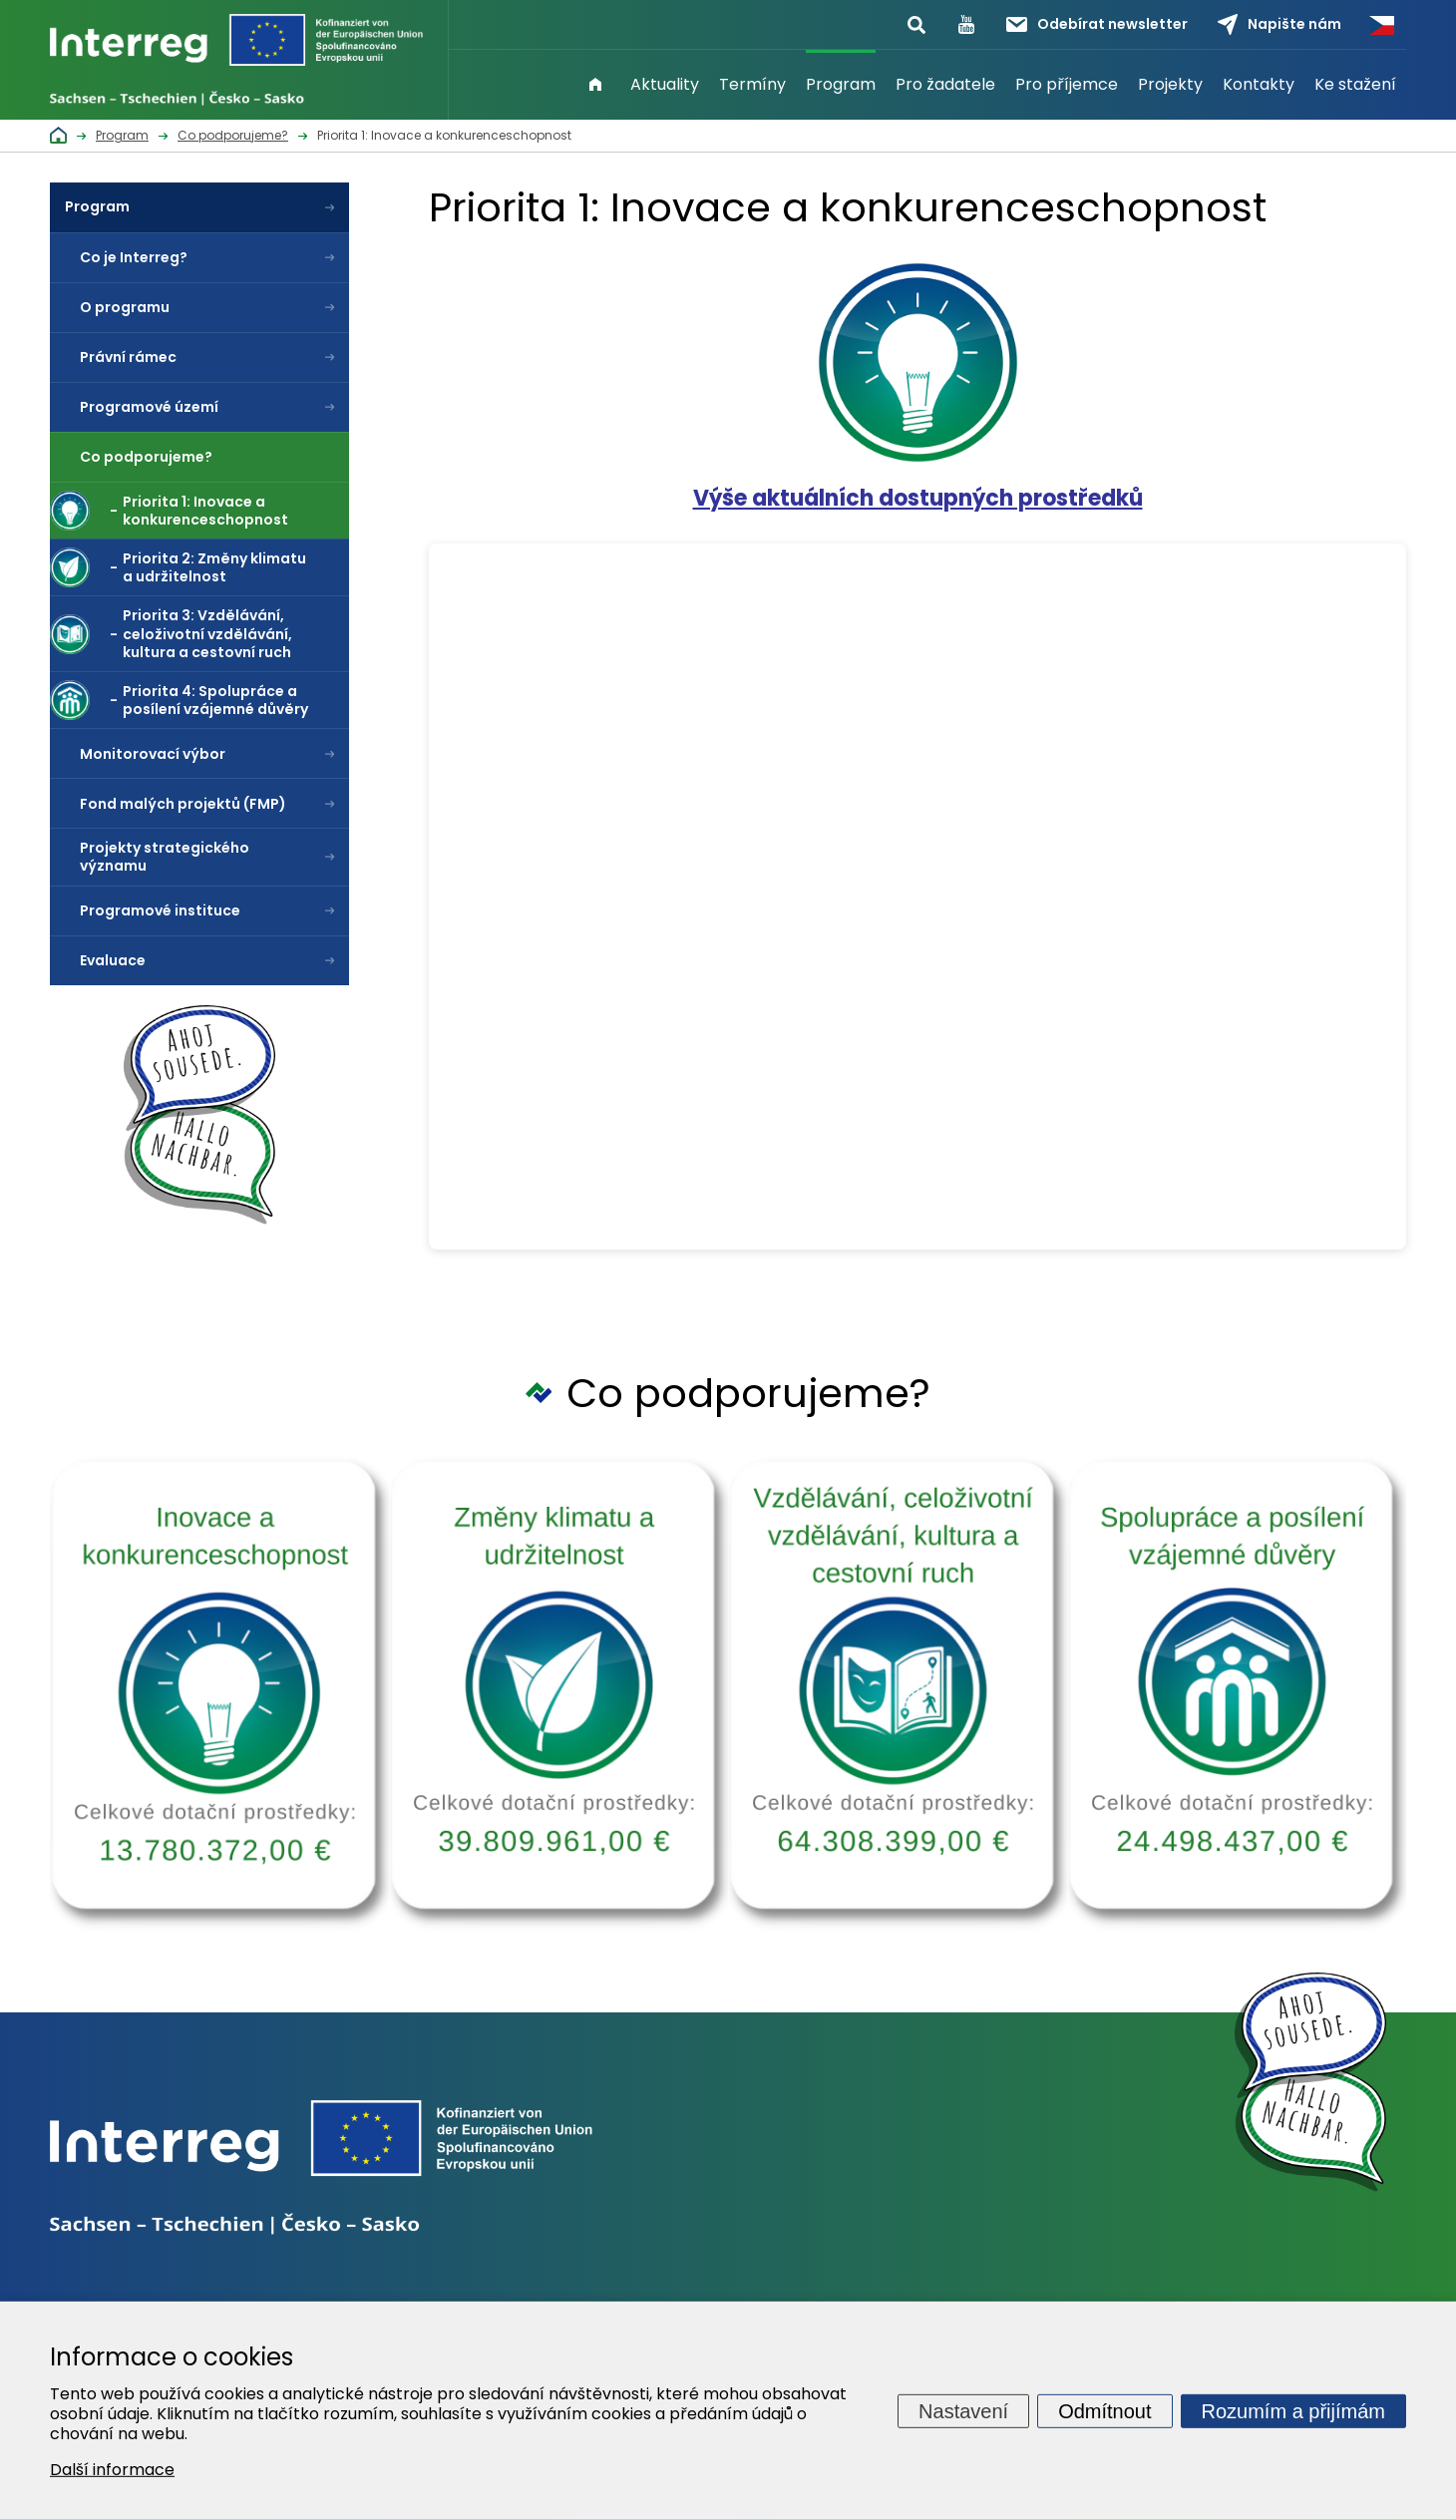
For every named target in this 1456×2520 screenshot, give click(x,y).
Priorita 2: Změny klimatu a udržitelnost (214, 567)
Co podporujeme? (146, 457)
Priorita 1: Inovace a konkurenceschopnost (205, 511)
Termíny (752, 84)
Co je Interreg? (133, 257)
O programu (125, 307)
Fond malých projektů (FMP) (183, 804)
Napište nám (1279, 24)
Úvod (595, 85)
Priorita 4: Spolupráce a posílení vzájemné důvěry (215, 700)
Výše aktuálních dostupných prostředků (918, 498)
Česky (1381, 25)
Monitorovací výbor (152, 754)
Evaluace (113, 960)
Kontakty (1258, 84)
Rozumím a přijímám (1293, 2410)
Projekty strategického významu (164, 857)
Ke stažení (1355, 84)
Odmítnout (1104, 2410)
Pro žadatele (945, 84)
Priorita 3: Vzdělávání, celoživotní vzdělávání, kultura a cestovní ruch (207, 633)
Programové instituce (160, 910)
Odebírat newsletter (1097, 24)
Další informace (112, 2469)
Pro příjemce (1066, 84)
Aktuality (664, 84)
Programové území (149, 407)
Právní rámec (128, 357)
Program (841, 84)
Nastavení (963, 2410)
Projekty (1170, 84)
